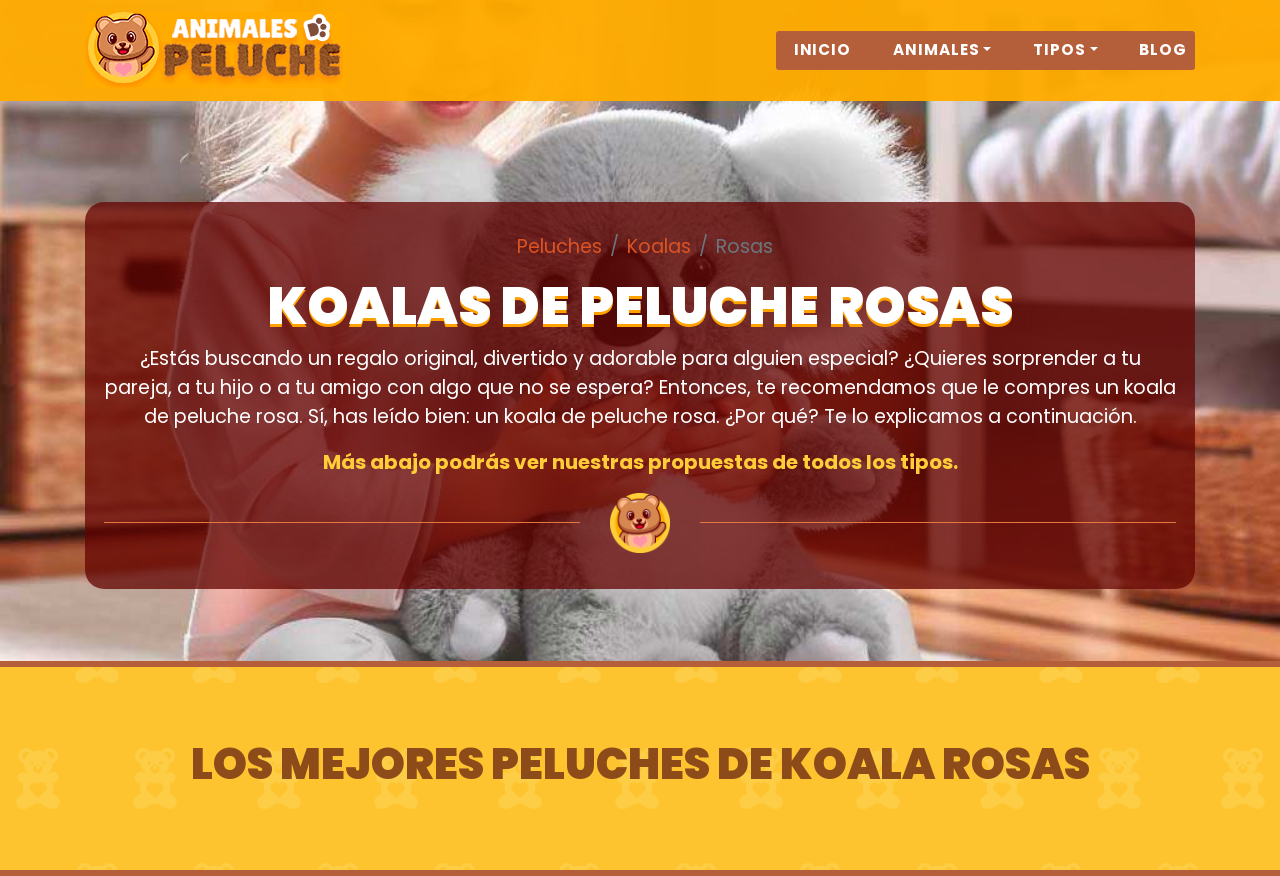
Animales (936, 61)
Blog (1163, 61)
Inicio (823, 61)
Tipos (1059, 61)
